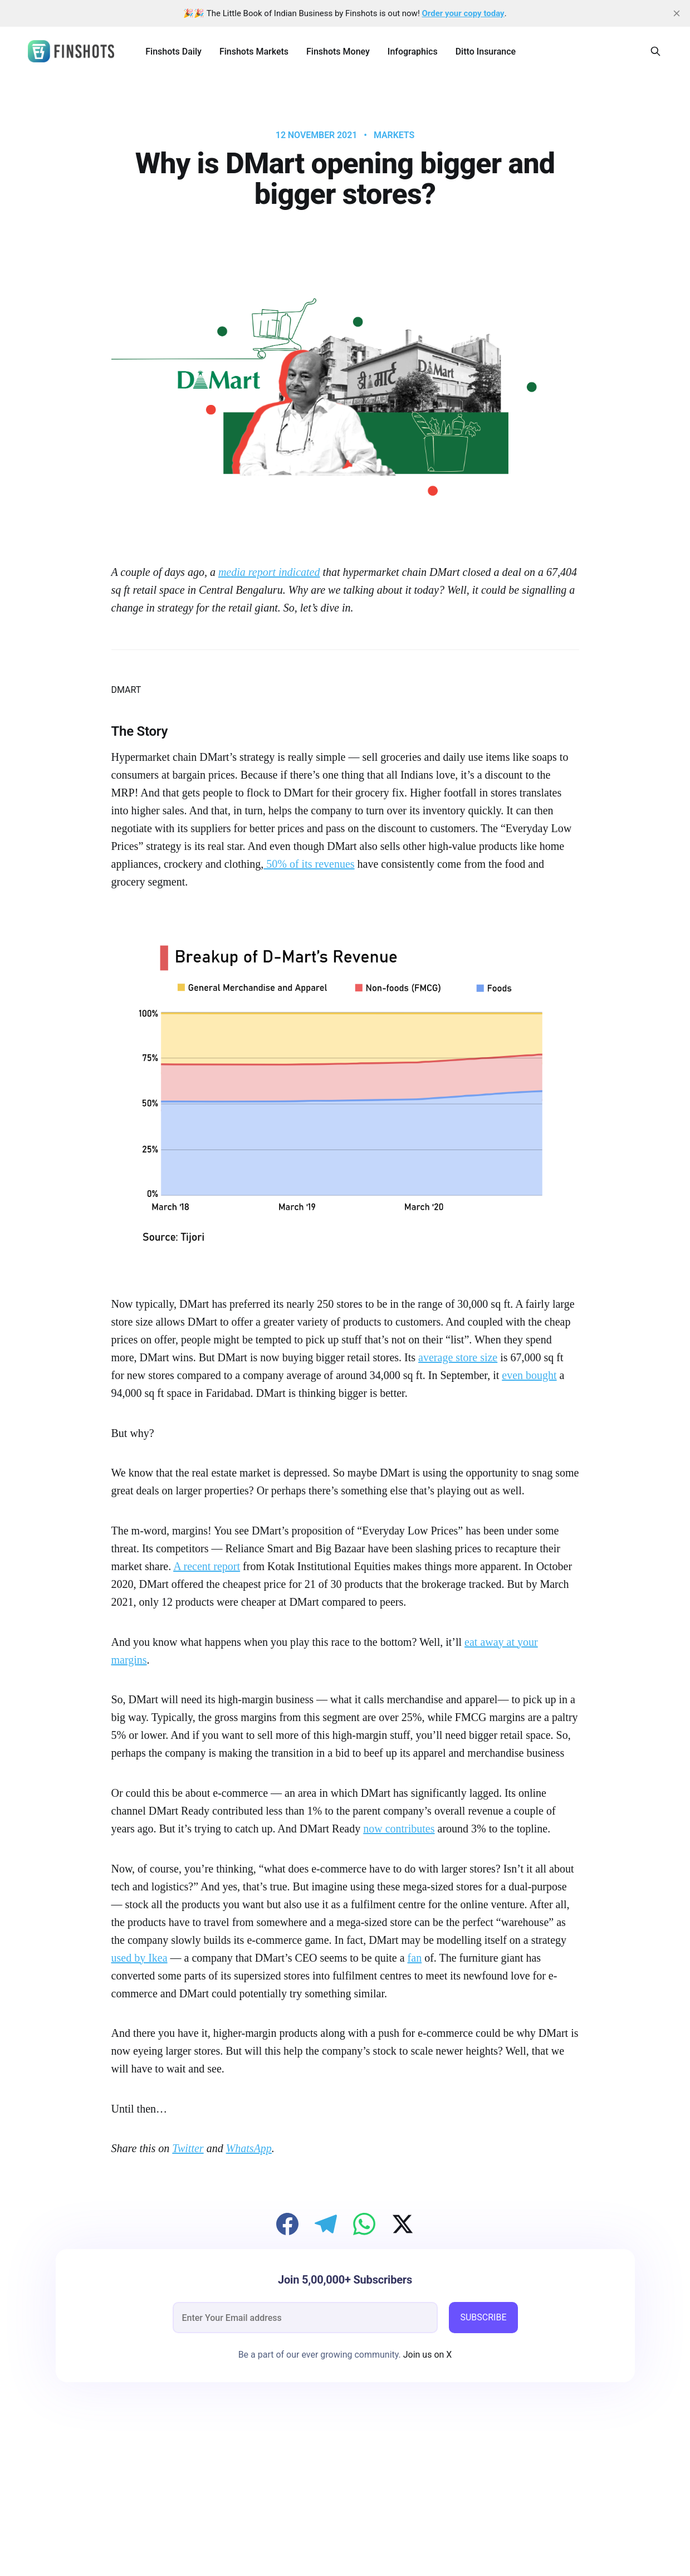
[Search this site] (655, 51)
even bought (529, 1375)
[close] (677, 13)
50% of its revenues (308, 864)
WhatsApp (249, 2148)
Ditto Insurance (486, 51)
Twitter (187, 2148)
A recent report (206, 1566)
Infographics (413, 51)
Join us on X (426, 2354)
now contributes (398, 1828)
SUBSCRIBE (483, 2317)
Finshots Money (338, 51)
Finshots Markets (253, 51)
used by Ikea (139, 1958)
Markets (394, 135)
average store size (457, 1357)
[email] (305, 2317)
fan (415, 1958)
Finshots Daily (173, 51)
